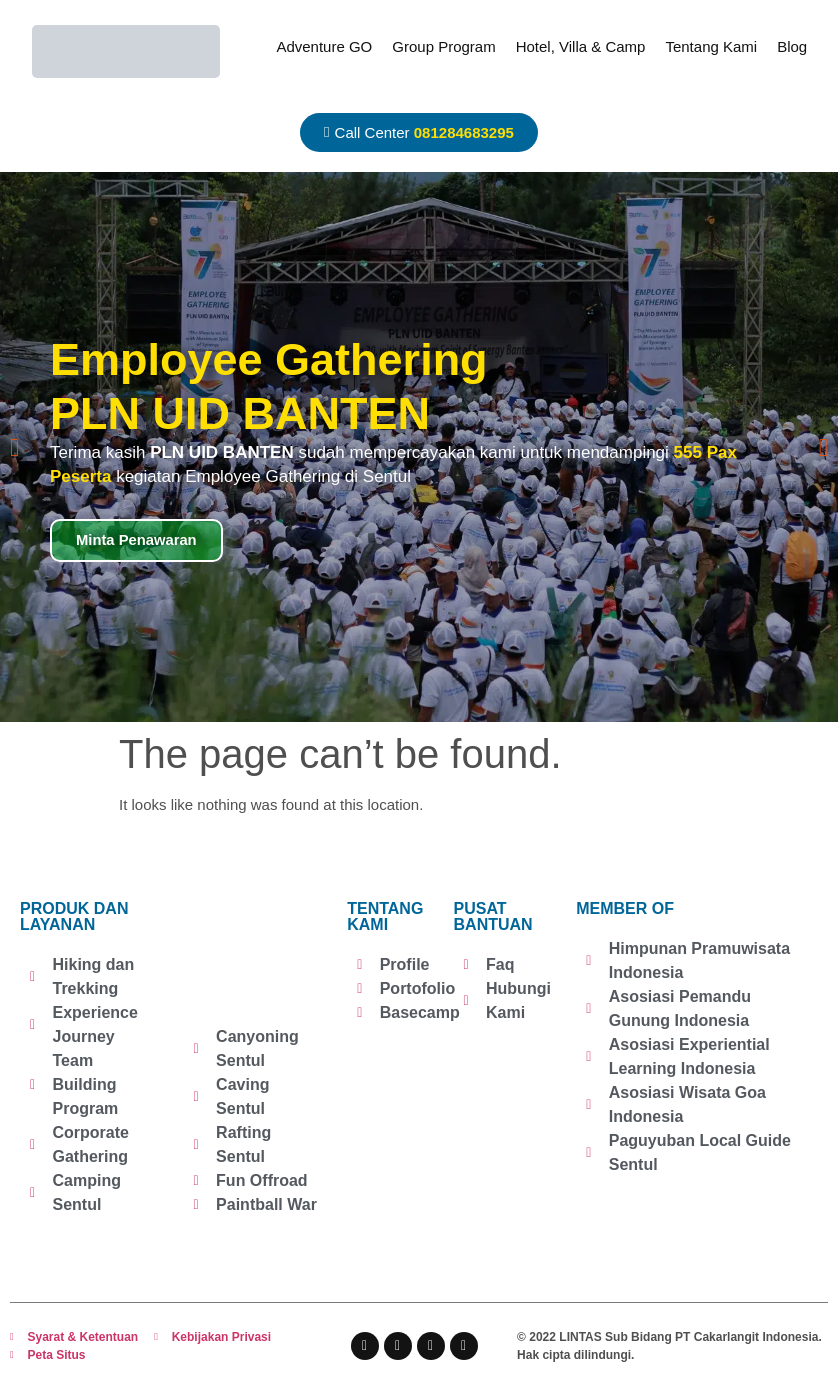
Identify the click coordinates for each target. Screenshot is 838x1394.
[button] (14, 447)
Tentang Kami (711, 46)
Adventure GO (324, 46)
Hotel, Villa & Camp (581, 46)
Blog (792, 46)
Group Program (443, 46)
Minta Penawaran (137, 540)
